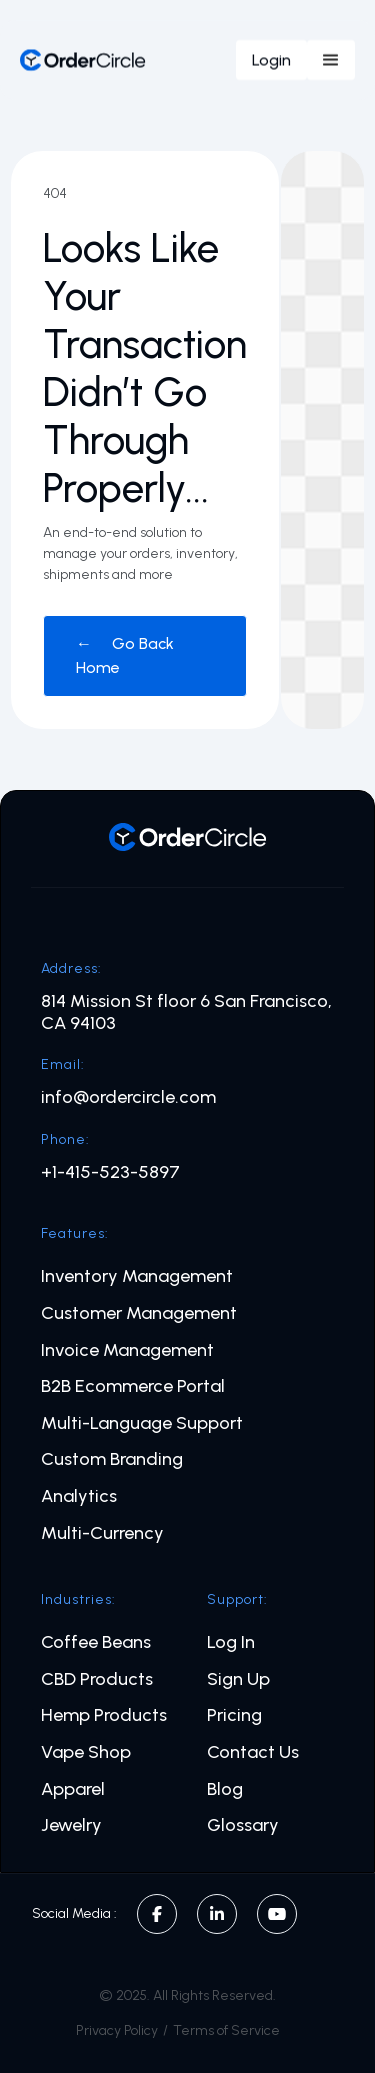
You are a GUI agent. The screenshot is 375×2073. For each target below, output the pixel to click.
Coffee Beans (96, 1642)
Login (271, 59)
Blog (225, 1789)
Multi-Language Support (142, 1423)
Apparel (73, 1789)
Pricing (234, 1715)
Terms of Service (226, 2030)
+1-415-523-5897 (110, 1172)
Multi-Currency (102, 1533)
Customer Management (139, 1313)
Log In (231, 1642)
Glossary (243, 1825)
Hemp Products (104, 1715)
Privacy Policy (117, 2030)
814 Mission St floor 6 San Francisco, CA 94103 (186, 1012)
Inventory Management (137, 1276)
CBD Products (97, 1679)
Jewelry (71, 1825)
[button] (331, 60)
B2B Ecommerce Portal (133, 1386)
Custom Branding (112, 1459)
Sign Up (238, 1679)
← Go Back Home (125, 655)
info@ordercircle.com (128, 1097)
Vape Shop (86, 1752)
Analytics (79, 1496)
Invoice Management (127, 1350)
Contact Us (253, 1752)
